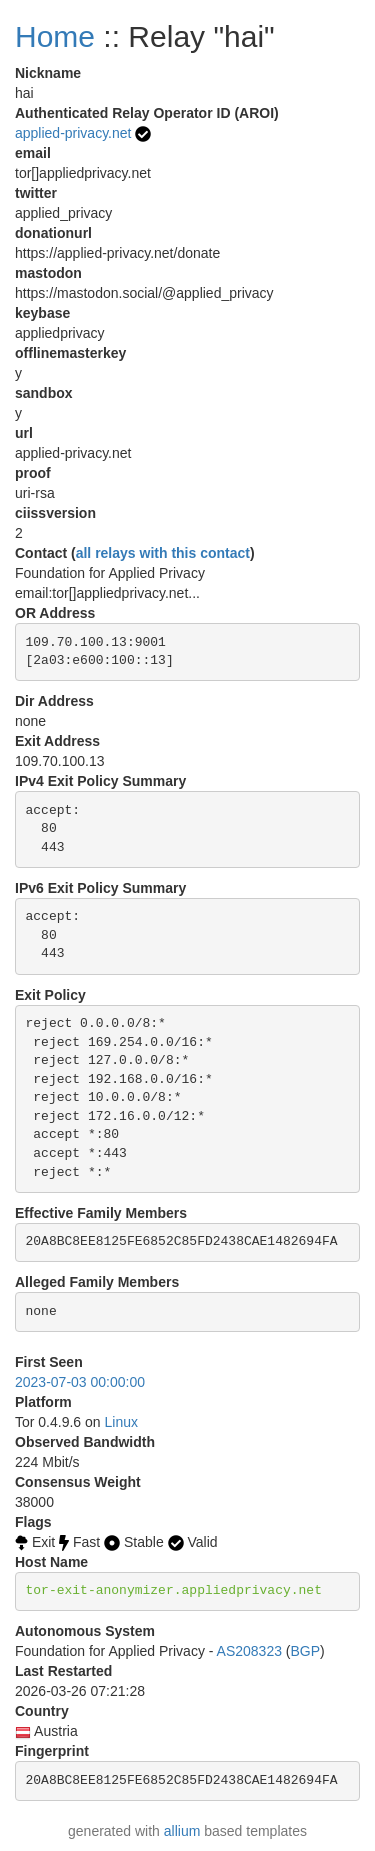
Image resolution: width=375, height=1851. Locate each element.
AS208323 (249, 1651)
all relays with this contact (163, 553)
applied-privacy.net (73, 133)
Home (55, 36)
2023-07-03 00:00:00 (80, 1382)
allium (182, 1831)
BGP (306, 1651)
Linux (121, 1422)
